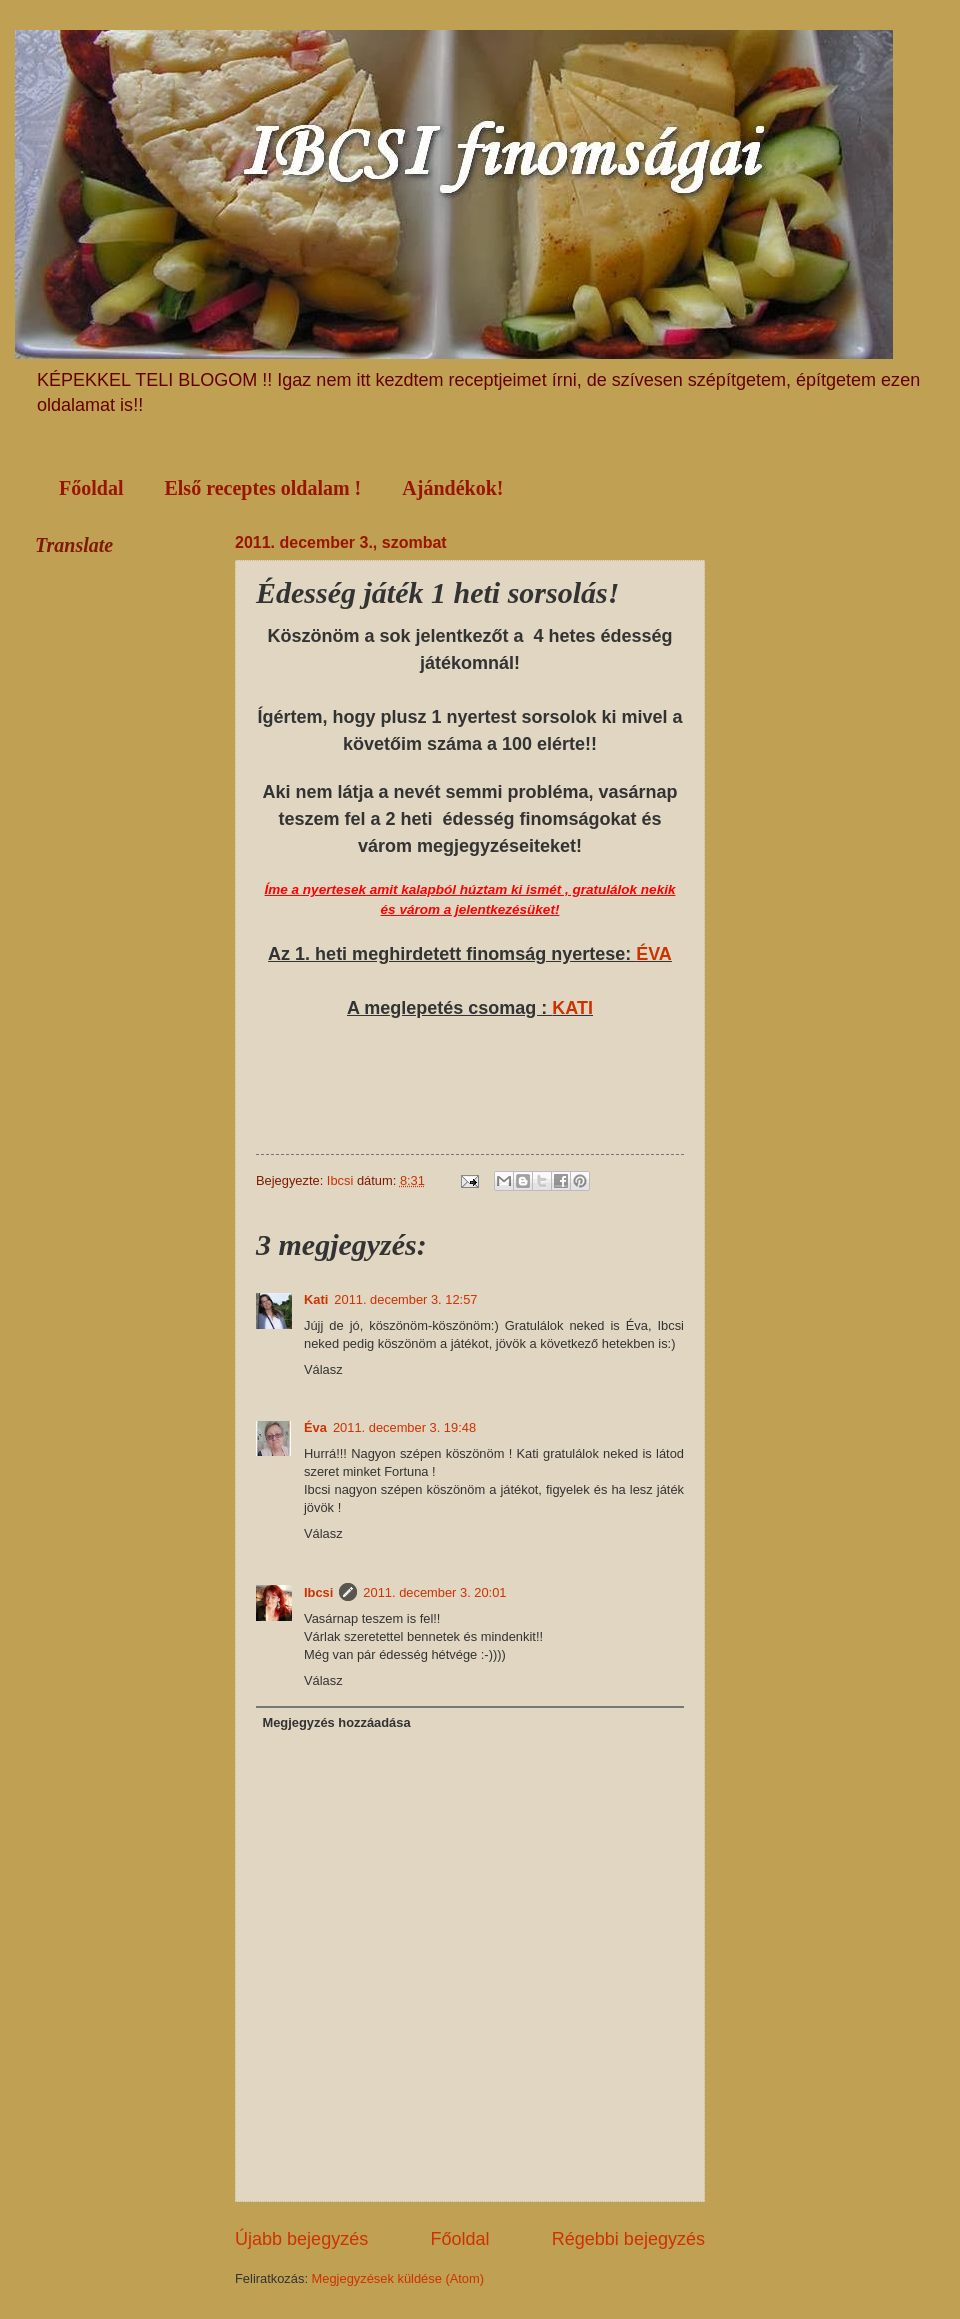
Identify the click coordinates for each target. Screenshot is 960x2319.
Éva (315, 1427)
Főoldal (91, 488)
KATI (572, 1008)
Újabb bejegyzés (301, 2239)
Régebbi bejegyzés (628, 2239)
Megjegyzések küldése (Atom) (398, 2278)
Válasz (323, 1369)
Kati (316, 1299)
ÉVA (654, 954)
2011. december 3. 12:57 (405, 1299)
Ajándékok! (452, 488)
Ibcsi (318, 1592)
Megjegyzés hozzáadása (336, 1722)
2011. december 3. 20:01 (434, 1592)
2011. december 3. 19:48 (404, 1427)
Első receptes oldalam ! (262, 488)
